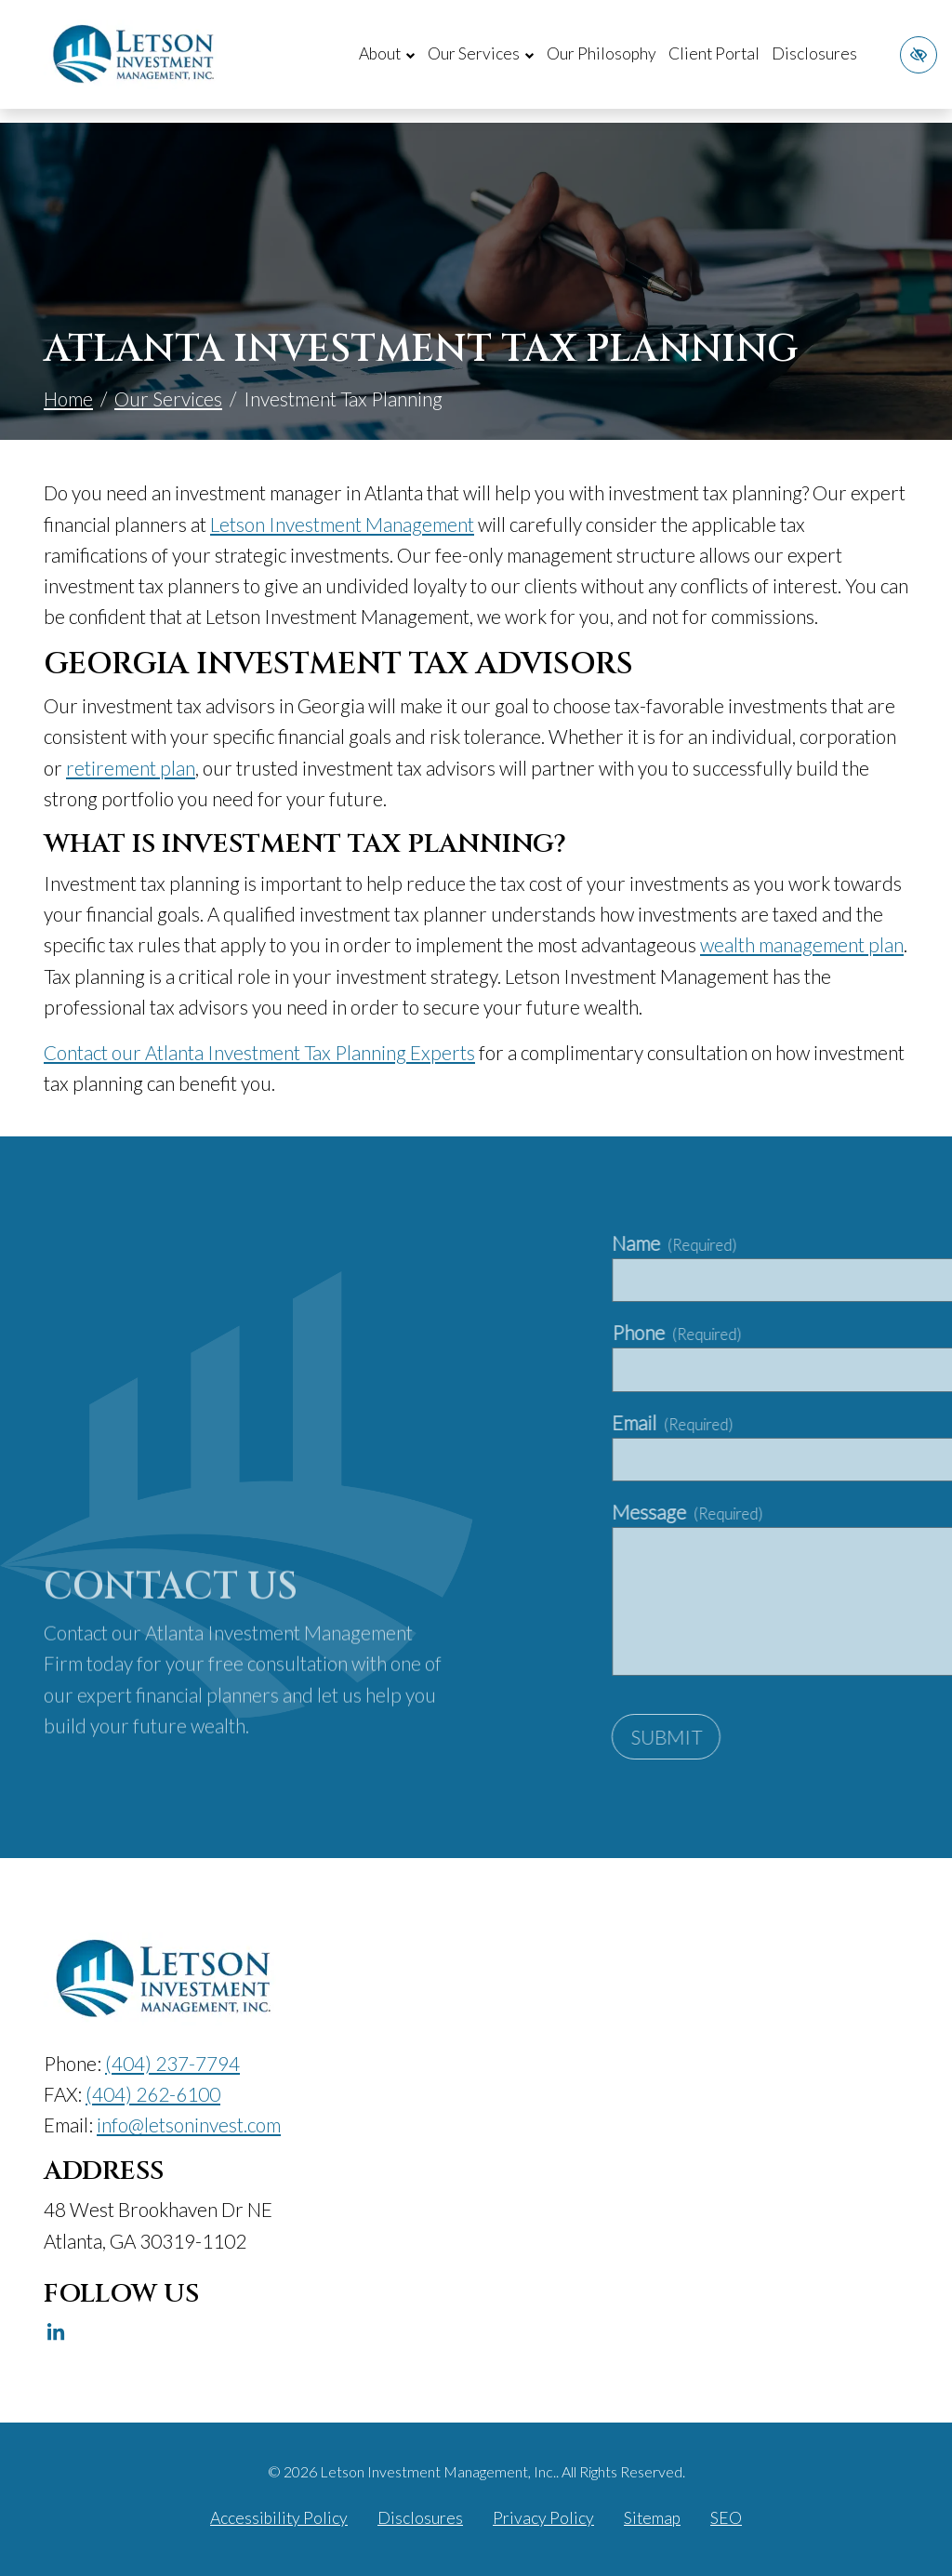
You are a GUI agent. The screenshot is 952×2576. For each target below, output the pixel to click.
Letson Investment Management (342, 524)
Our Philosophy (601, 53)
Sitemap (652, 2518)
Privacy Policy (543, 2518)
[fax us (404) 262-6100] (153, 2093)
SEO (726, 2518)
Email (814, 1422)
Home (68, 398)
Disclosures (814, 53)
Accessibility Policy (279, 2518)
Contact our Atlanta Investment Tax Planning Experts (259, 1052)
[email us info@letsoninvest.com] (189, 2124)
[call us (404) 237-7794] (172, 2063)
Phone (818, 1332)
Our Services (168, 398)
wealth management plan (802, 944)
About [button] (387, 53)
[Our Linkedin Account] (56, 2332)
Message (829, 1511)
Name (816, 1243)
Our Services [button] (481, 53)
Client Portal (714, 53)
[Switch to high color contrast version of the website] (918, 54)
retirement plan (130, 767)
